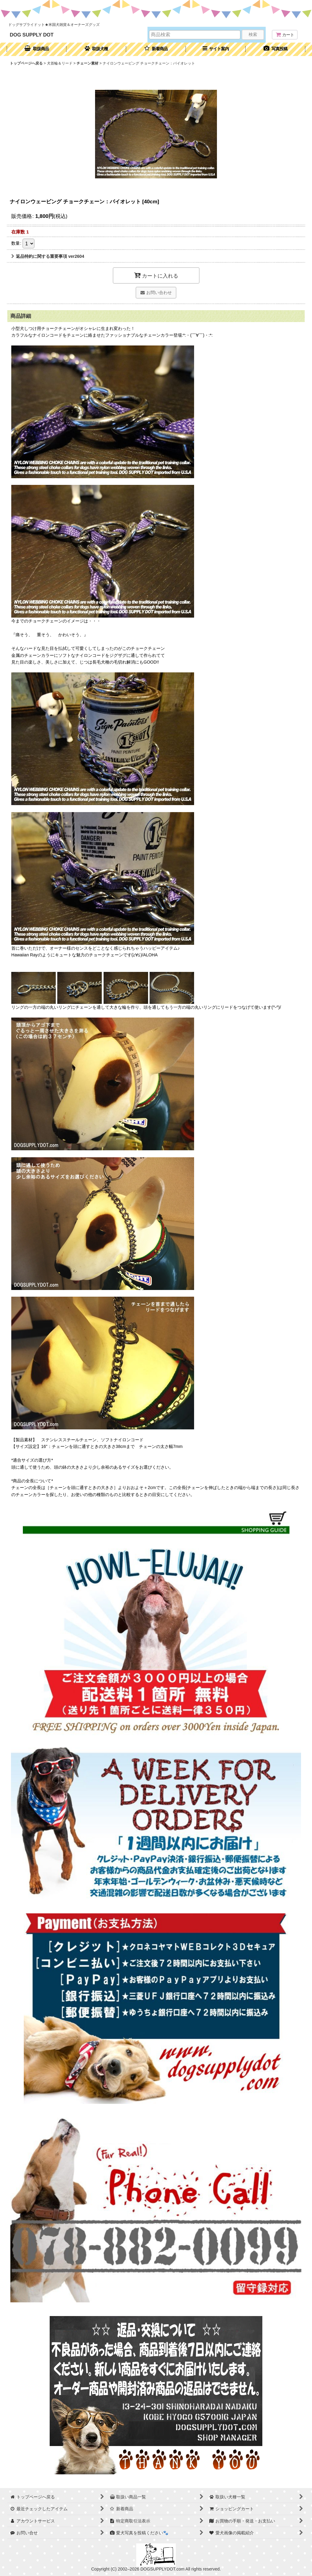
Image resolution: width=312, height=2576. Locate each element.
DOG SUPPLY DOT (32, 34)
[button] (216, 49)
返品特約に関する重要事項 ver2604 (47, 256)
